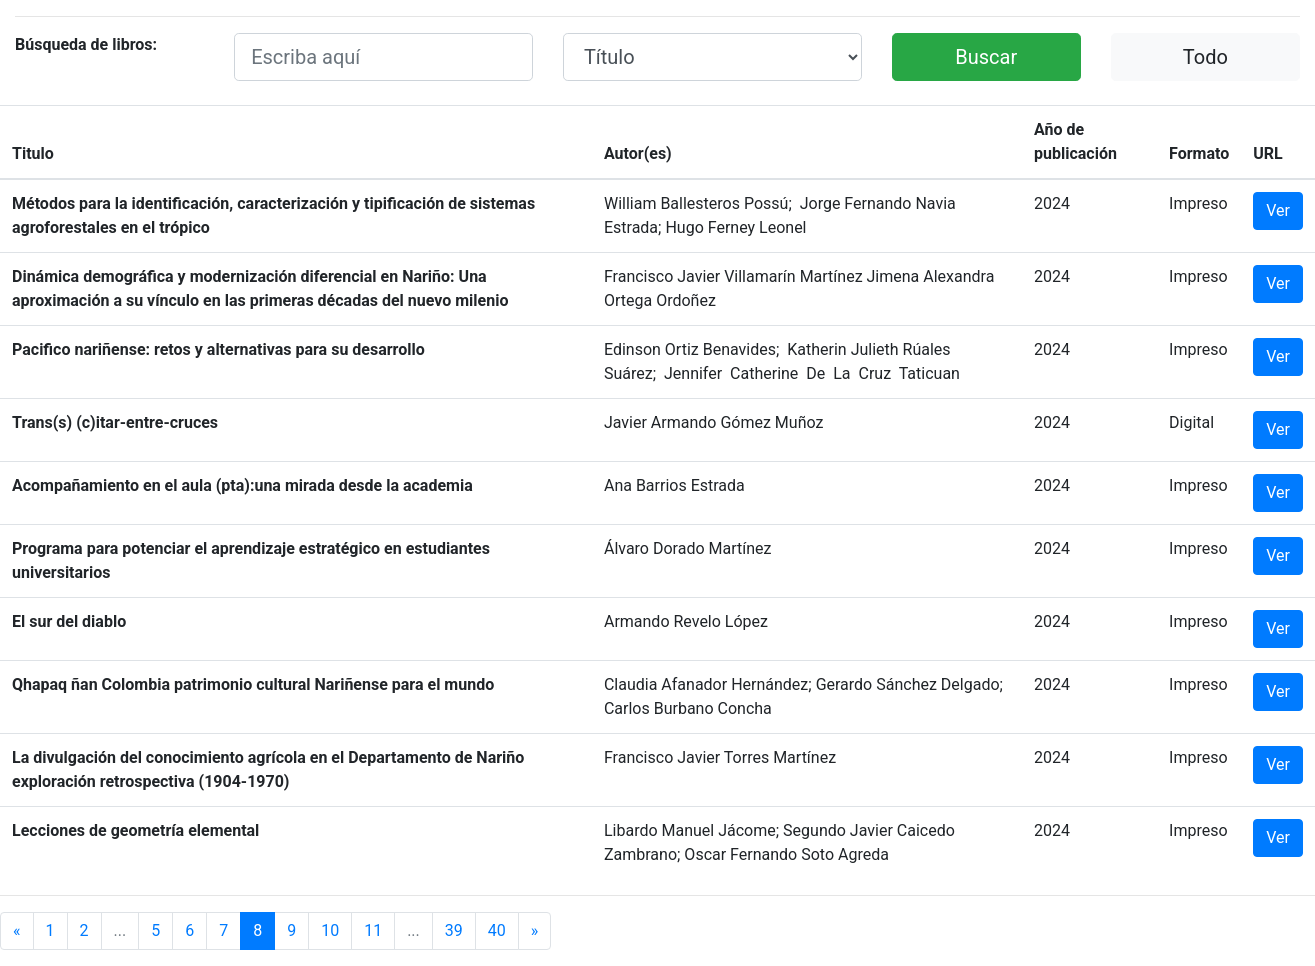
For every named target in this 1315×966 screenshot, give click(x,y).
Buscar (986, 57)
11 (373, 930)
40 (497, 930)
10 (330, 930)
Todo (1205, 57)
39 (454, 930)
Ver (1278, 210)
